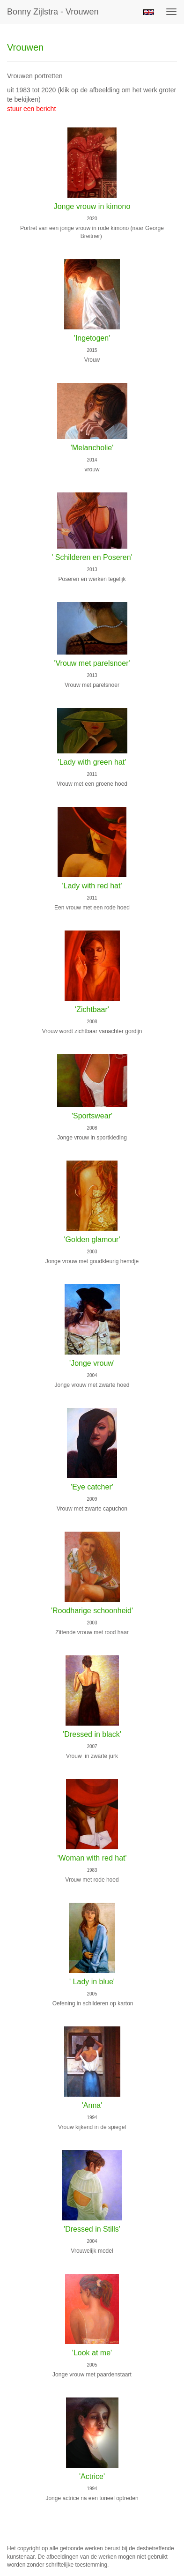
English (148, 12)
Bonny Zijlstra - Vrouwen (52, 11)
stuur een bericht (31, 108)
